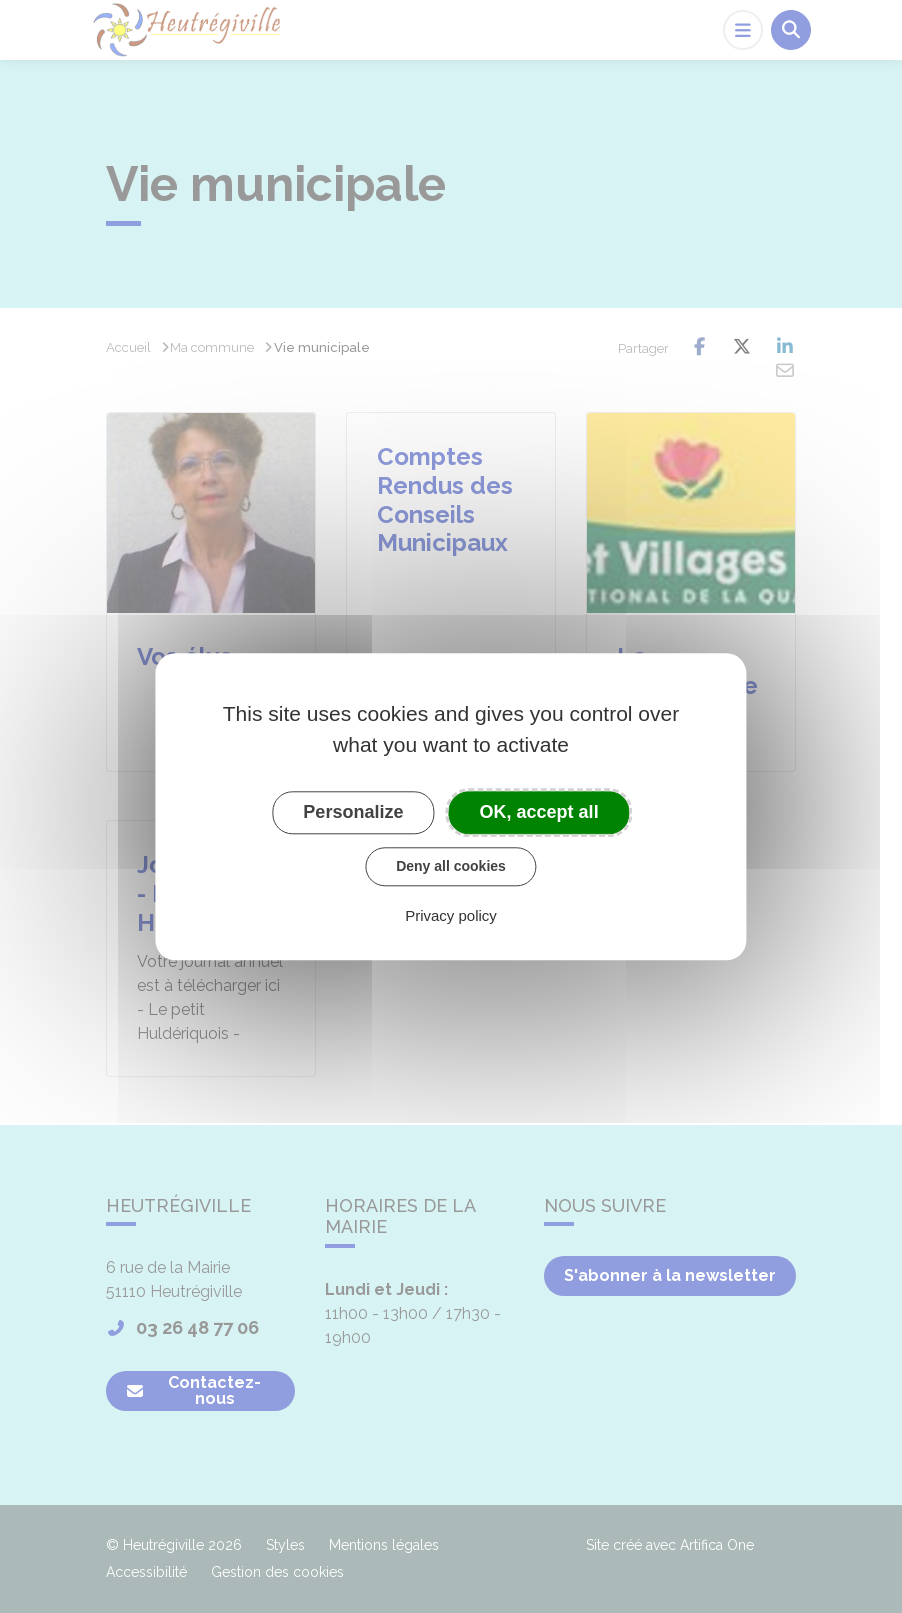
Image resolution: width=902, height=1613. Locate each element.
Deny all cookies (451, 866)
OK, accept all (539, 812)
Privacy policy (451, 915)
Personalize (353, 812)
